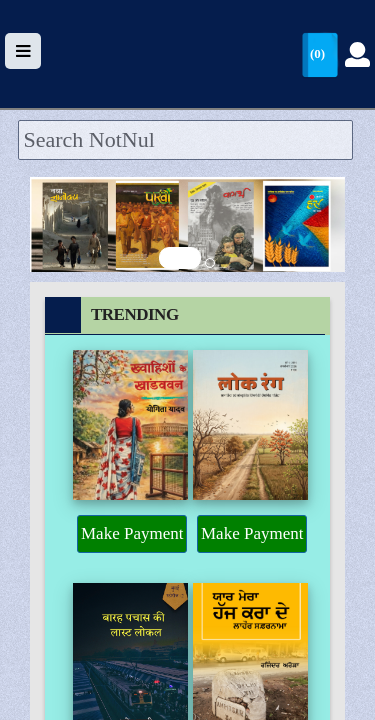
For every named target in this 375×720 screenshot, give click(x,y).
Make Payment (132, 533)
